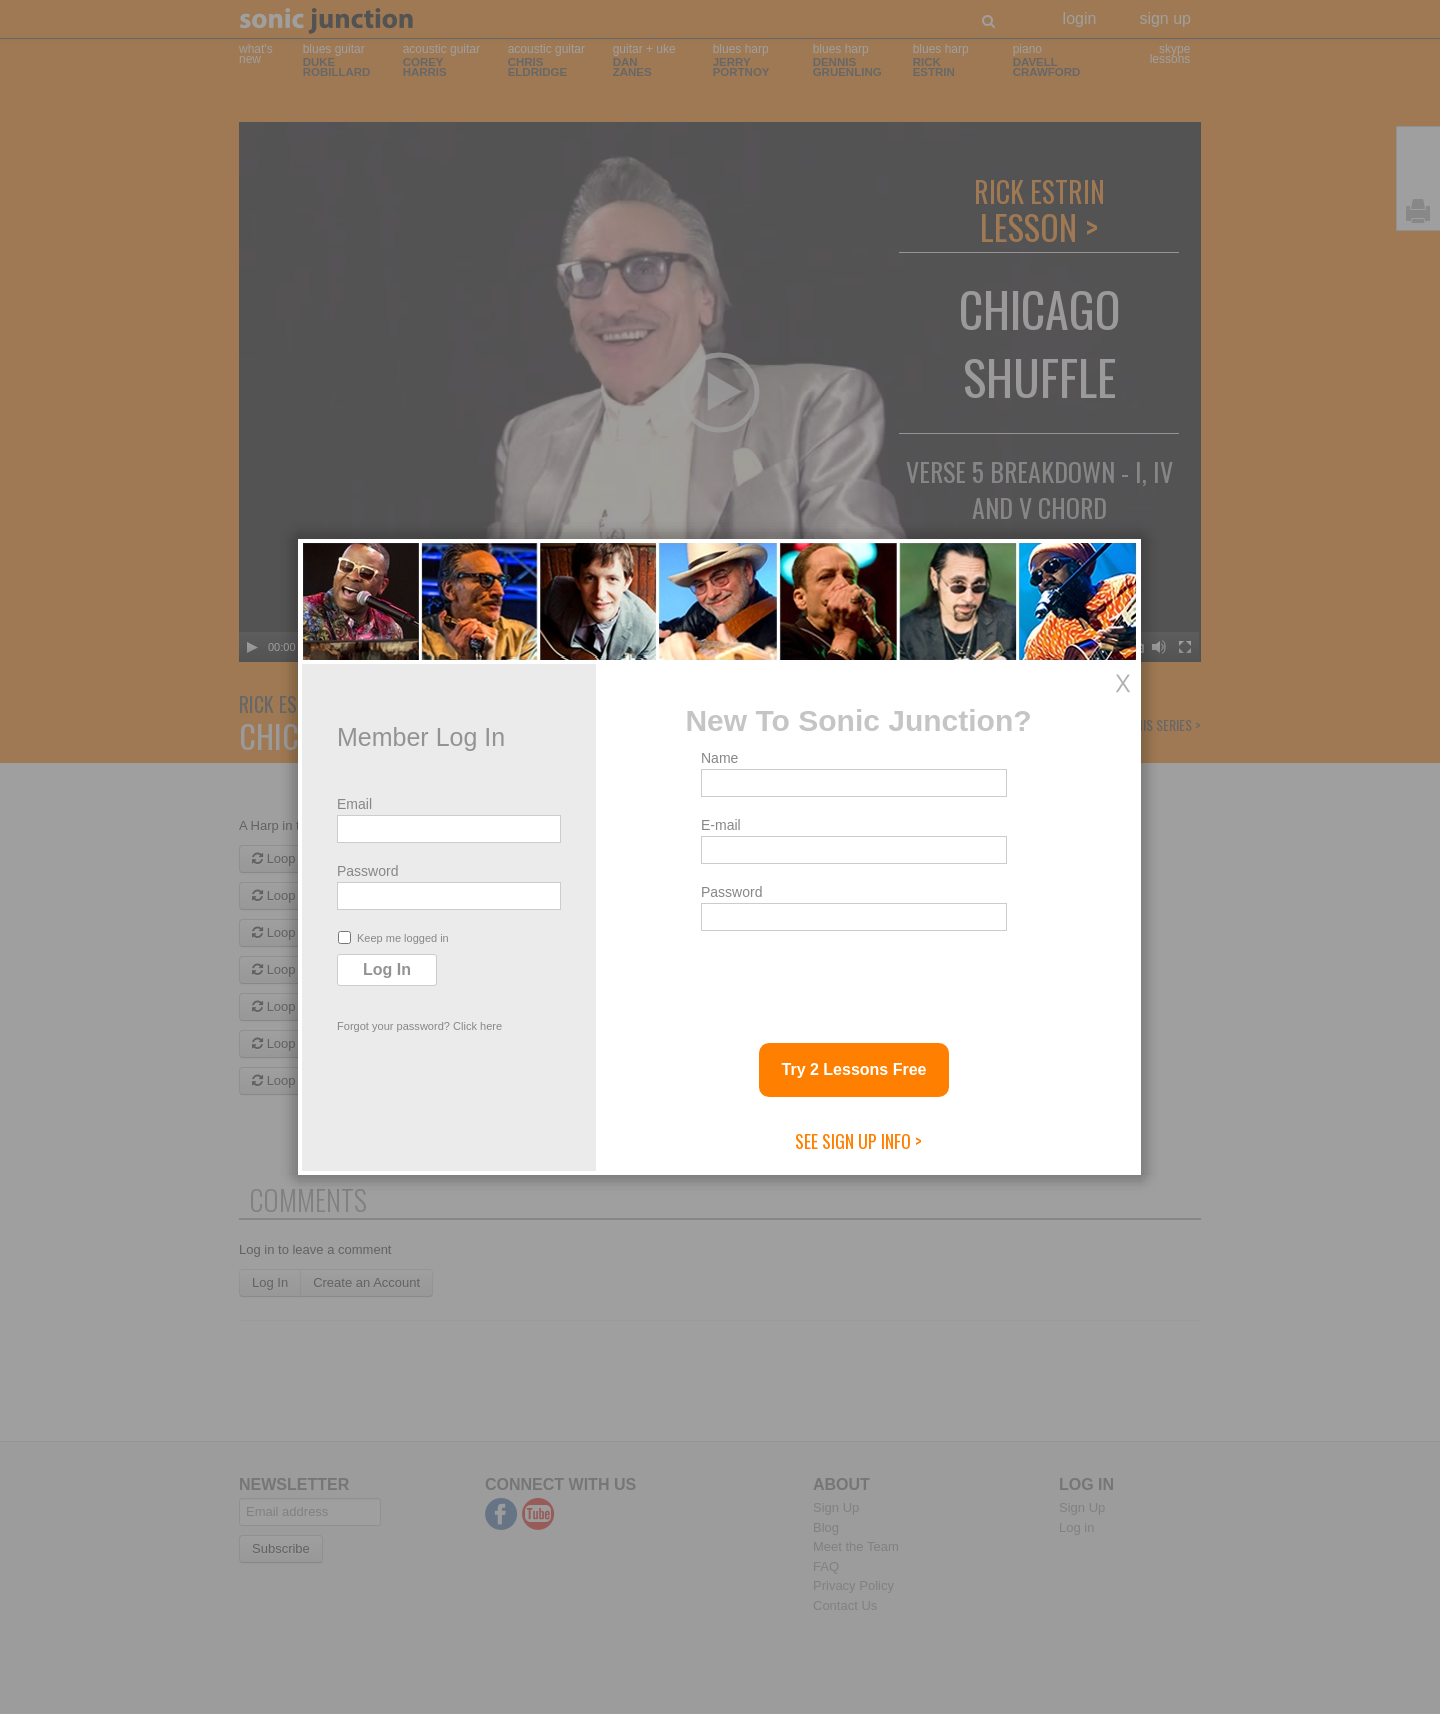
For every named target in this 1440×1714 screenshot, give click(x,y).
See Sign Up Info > (858, 1141)
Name (719, 758)
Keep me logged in (393, 937)
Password (367, 871)
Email (354, 804)
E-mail (721, 825)
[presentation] (853, 979)
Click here (477, 1026)
